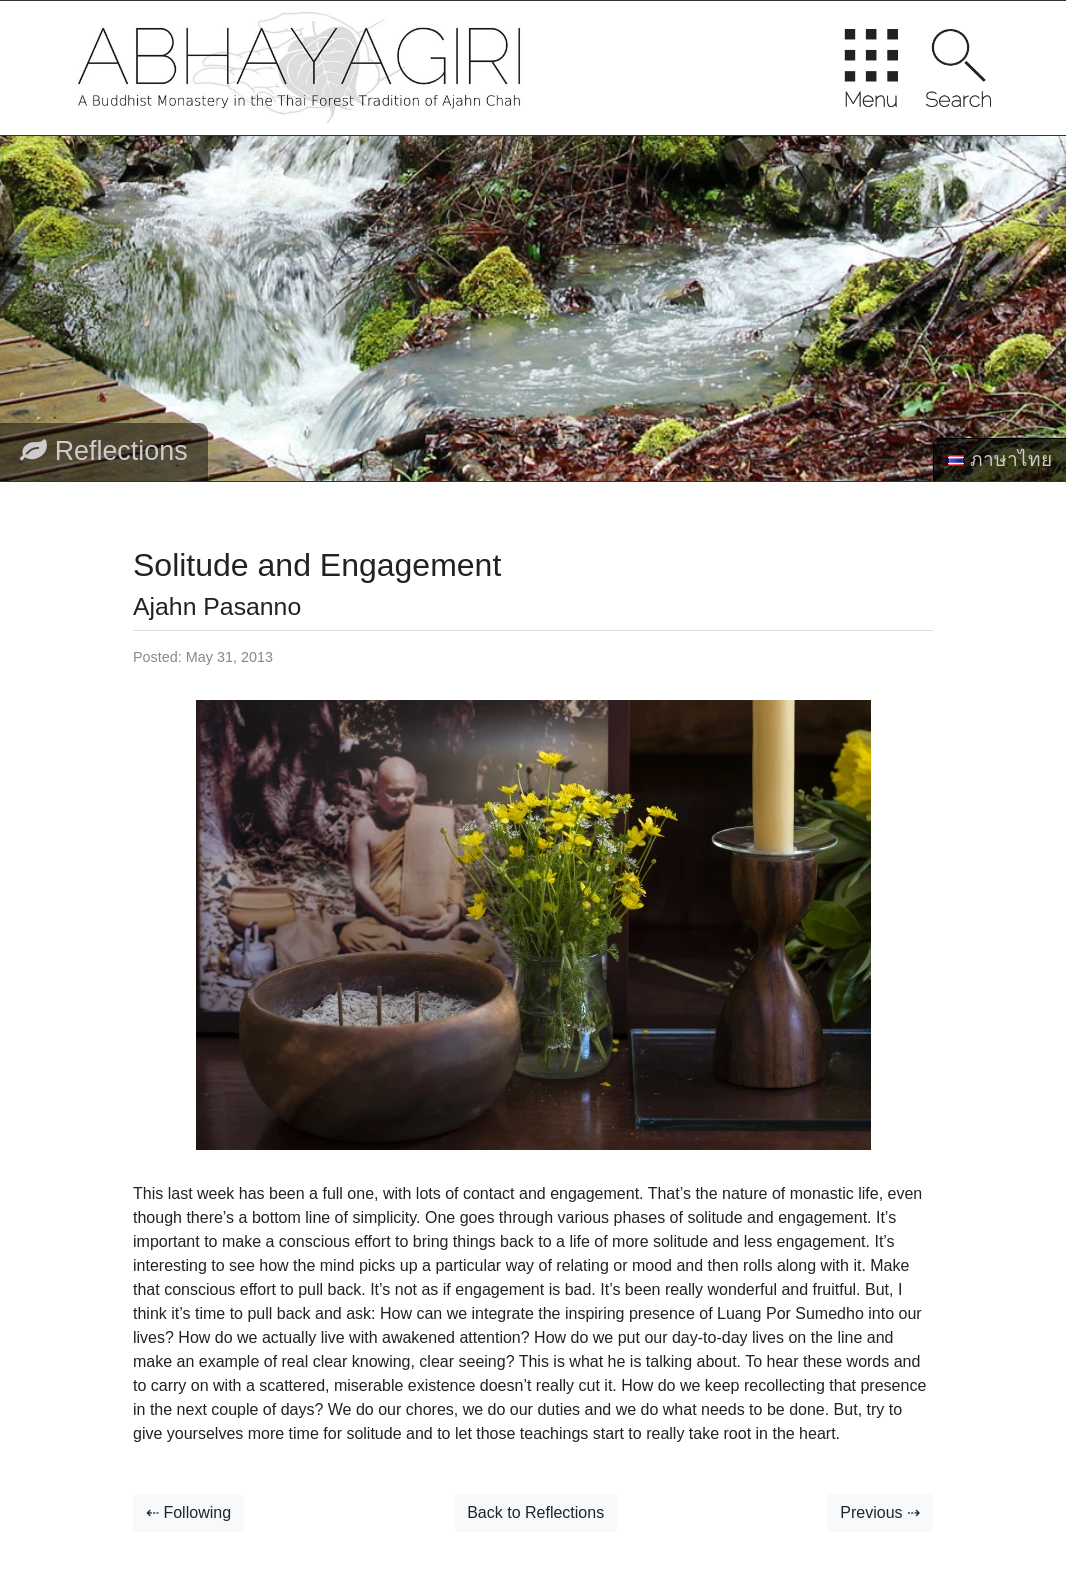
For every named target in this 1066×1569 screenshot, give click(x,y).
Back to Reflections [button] (535, 1512)
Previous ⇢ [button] (880, 1512)
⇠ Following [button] (188, 1512)
